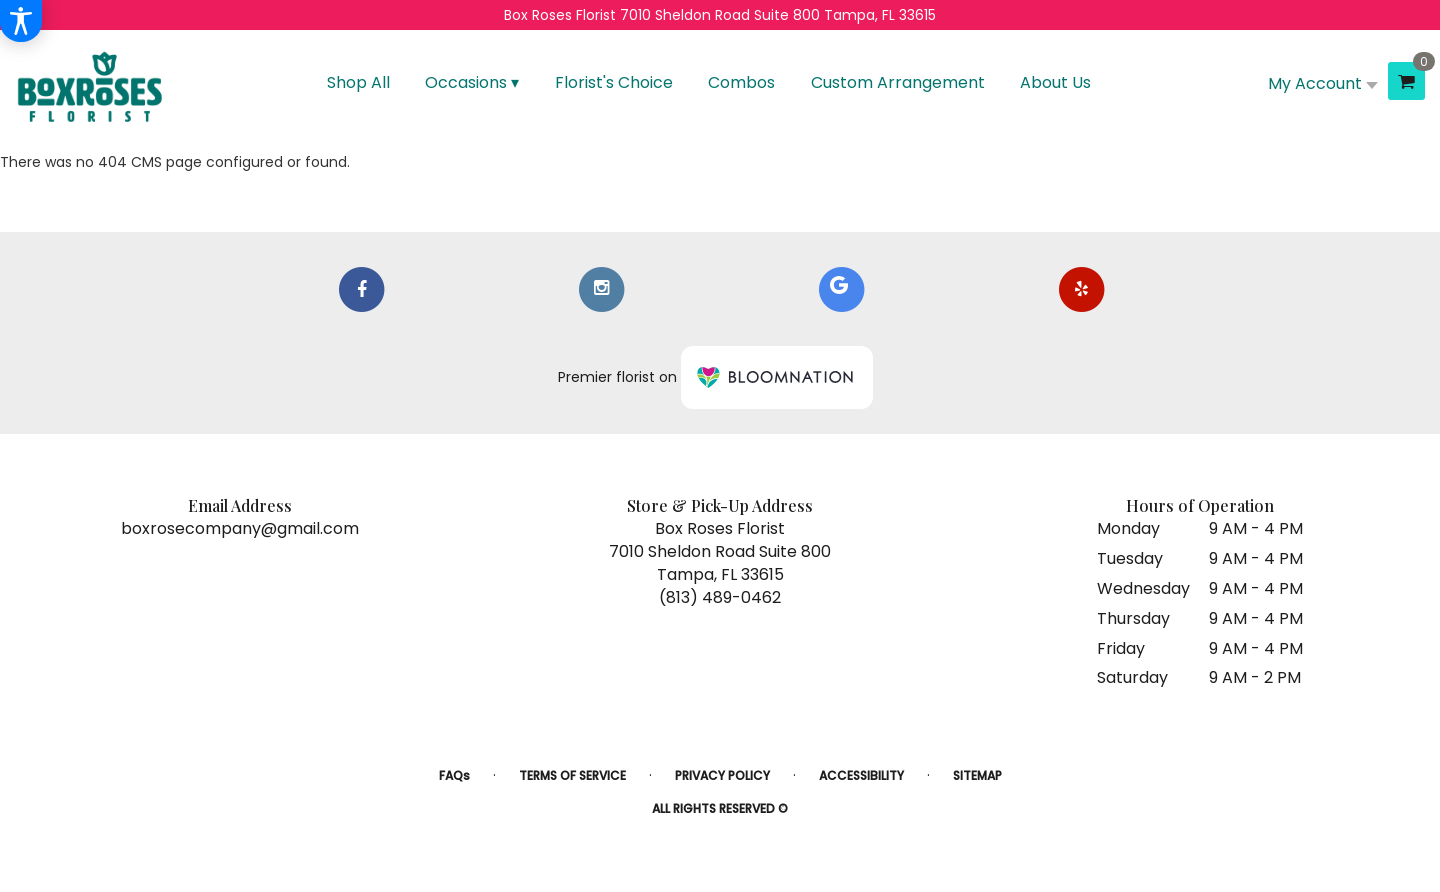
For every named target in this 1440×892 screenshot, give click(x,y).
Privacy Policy (722, 775)
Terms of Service (572, 775)
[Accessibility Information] (21, 21)
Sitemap (977, 775)
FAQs (454, 775)
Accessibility (861, 775)
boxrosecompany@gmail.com (240, 528)
